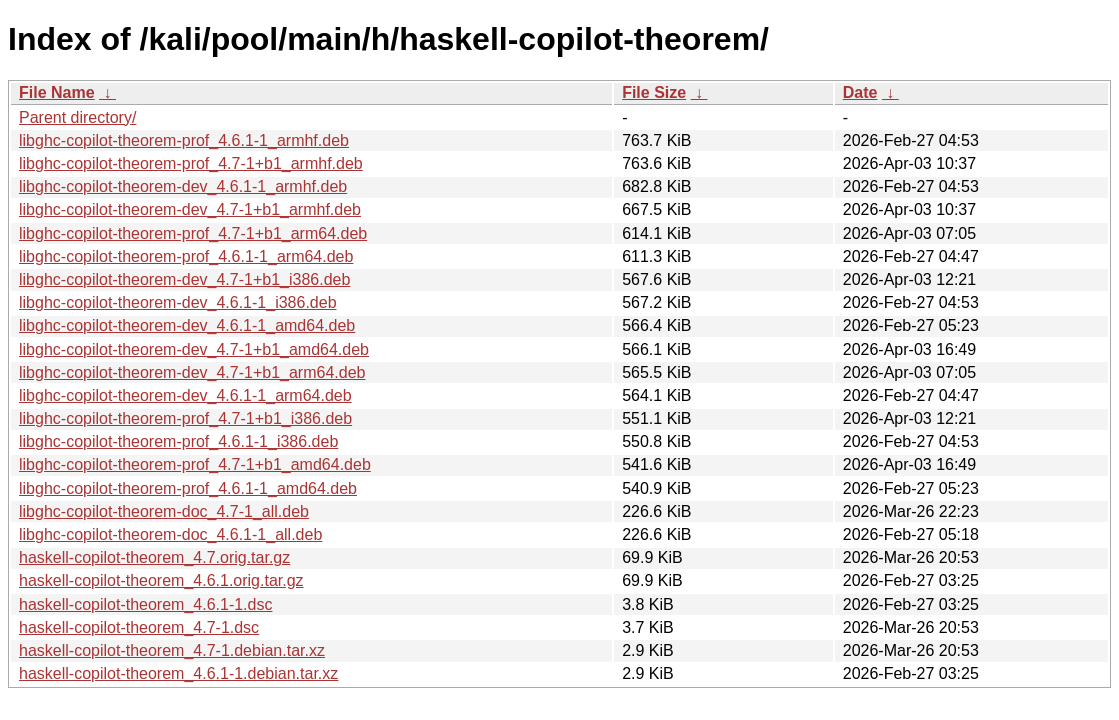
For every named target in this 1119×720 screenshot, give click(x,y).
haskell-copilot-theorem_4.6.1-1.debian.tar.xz (178, 673)
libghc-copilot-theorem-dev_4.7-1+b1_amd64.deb (194, 349)
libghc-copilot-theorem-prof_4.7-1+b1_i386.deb (185, 418)
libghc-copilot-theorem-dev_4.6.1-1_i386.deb (178, 302)
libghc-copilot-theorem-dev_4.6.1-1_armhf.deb (183, 186)
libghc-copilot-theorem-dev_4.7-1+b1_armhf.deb (190, 209)
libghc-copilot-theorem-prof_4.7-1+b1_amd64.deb (195, 464)
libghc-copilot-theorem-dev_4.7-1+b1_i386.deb (184, 279)
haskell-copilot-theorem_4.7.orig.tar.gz (154, 557)
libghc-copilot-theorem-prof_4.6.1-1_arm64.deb (186, 256)
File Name (57, 92)
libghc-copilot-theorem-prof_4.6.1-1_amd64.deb (188, 488)
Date (860, 92)
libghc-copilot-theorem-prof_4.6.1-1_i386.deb (178, 441)
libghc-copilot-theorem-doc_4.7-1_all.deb (164, 511)
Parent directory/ (77, 117)
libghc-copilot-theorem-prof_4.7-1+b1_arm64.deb (193, 233)
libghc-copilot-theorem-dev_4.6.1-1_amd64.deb (187, 325)
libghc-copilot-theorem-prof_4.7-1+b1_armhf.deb (191, 163)
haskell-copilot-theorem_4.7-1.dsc (139, 627)
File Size (654, 92)
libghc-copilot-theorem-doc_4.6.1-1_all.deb (170, 534)
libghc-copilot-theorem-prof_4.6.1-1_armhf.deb (184, 140)
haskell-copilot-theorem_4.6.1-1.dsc (145, 604)
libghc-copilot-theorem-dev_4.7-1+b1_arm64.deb (192, 372)
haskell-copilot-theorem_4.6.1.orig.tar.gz (161, 580)
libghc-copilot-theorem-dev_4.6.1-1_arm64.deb (185, 395)
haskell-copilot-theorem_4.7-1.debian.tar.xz (172, 650)
